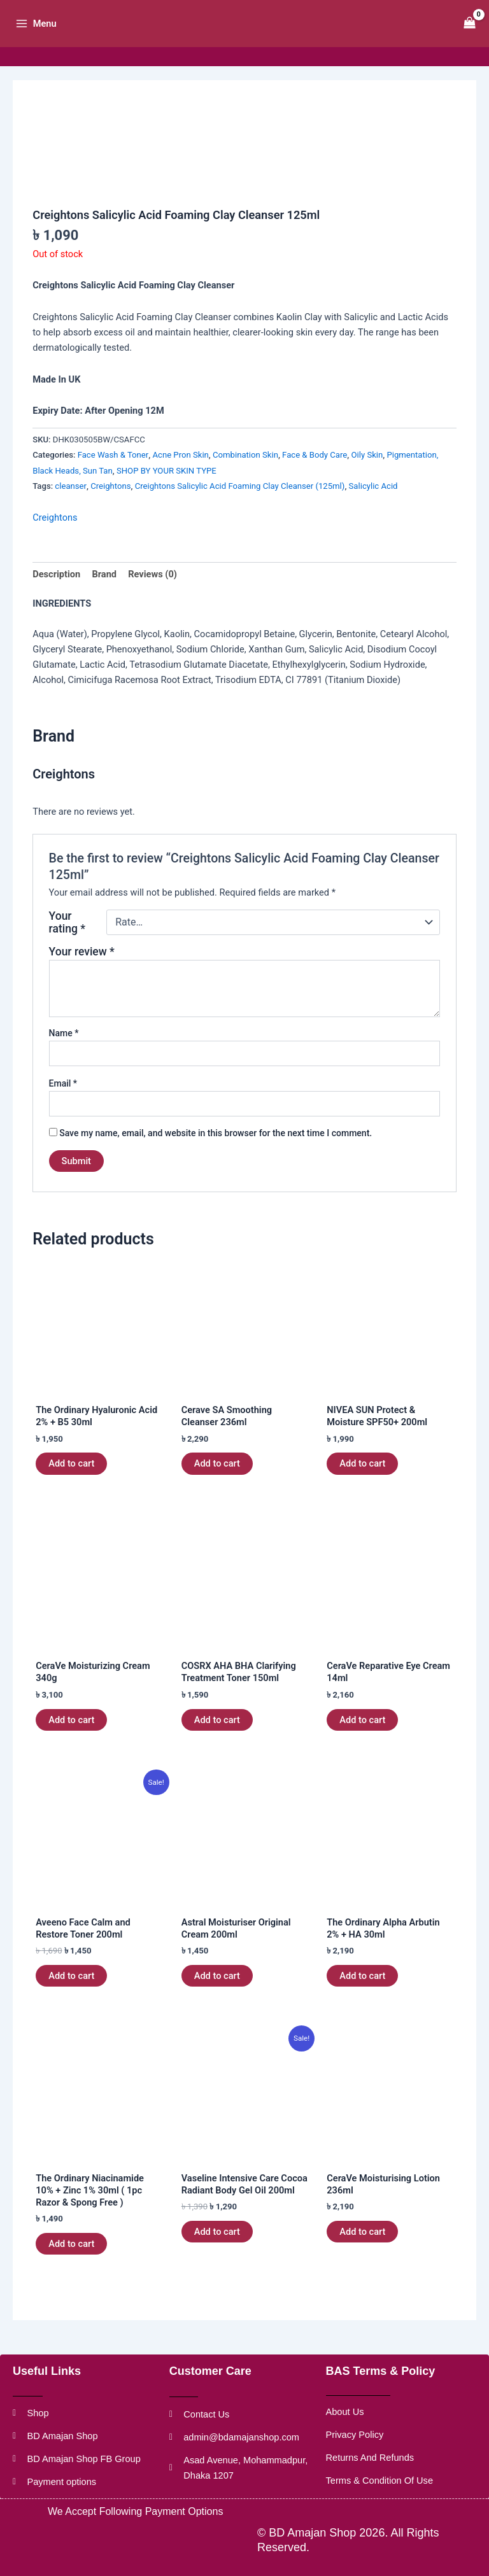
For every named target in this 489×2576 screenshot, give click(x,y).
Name (64, 1053)
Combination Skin (245, 475)
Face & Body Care (314, 475)
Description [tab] (56, 594)
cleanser (71, 505)
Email (63, 1103)
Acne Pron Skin (180, 475)
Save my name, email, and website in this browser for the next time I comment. (215, 1153)
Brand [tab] (104, 594)
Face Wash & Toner (113, 475)
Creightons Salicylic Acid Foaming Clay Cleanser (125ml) (240, 505)
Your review (82, 972)
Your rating (67, 942)
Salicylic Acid (373, 505)
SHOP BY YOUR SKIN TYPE (166, 490)
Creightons (110, 505)
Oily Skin (367, 475)
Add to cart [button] (71, 1483)
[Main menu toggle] (40, 33)
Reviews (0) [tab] (152, 594)
